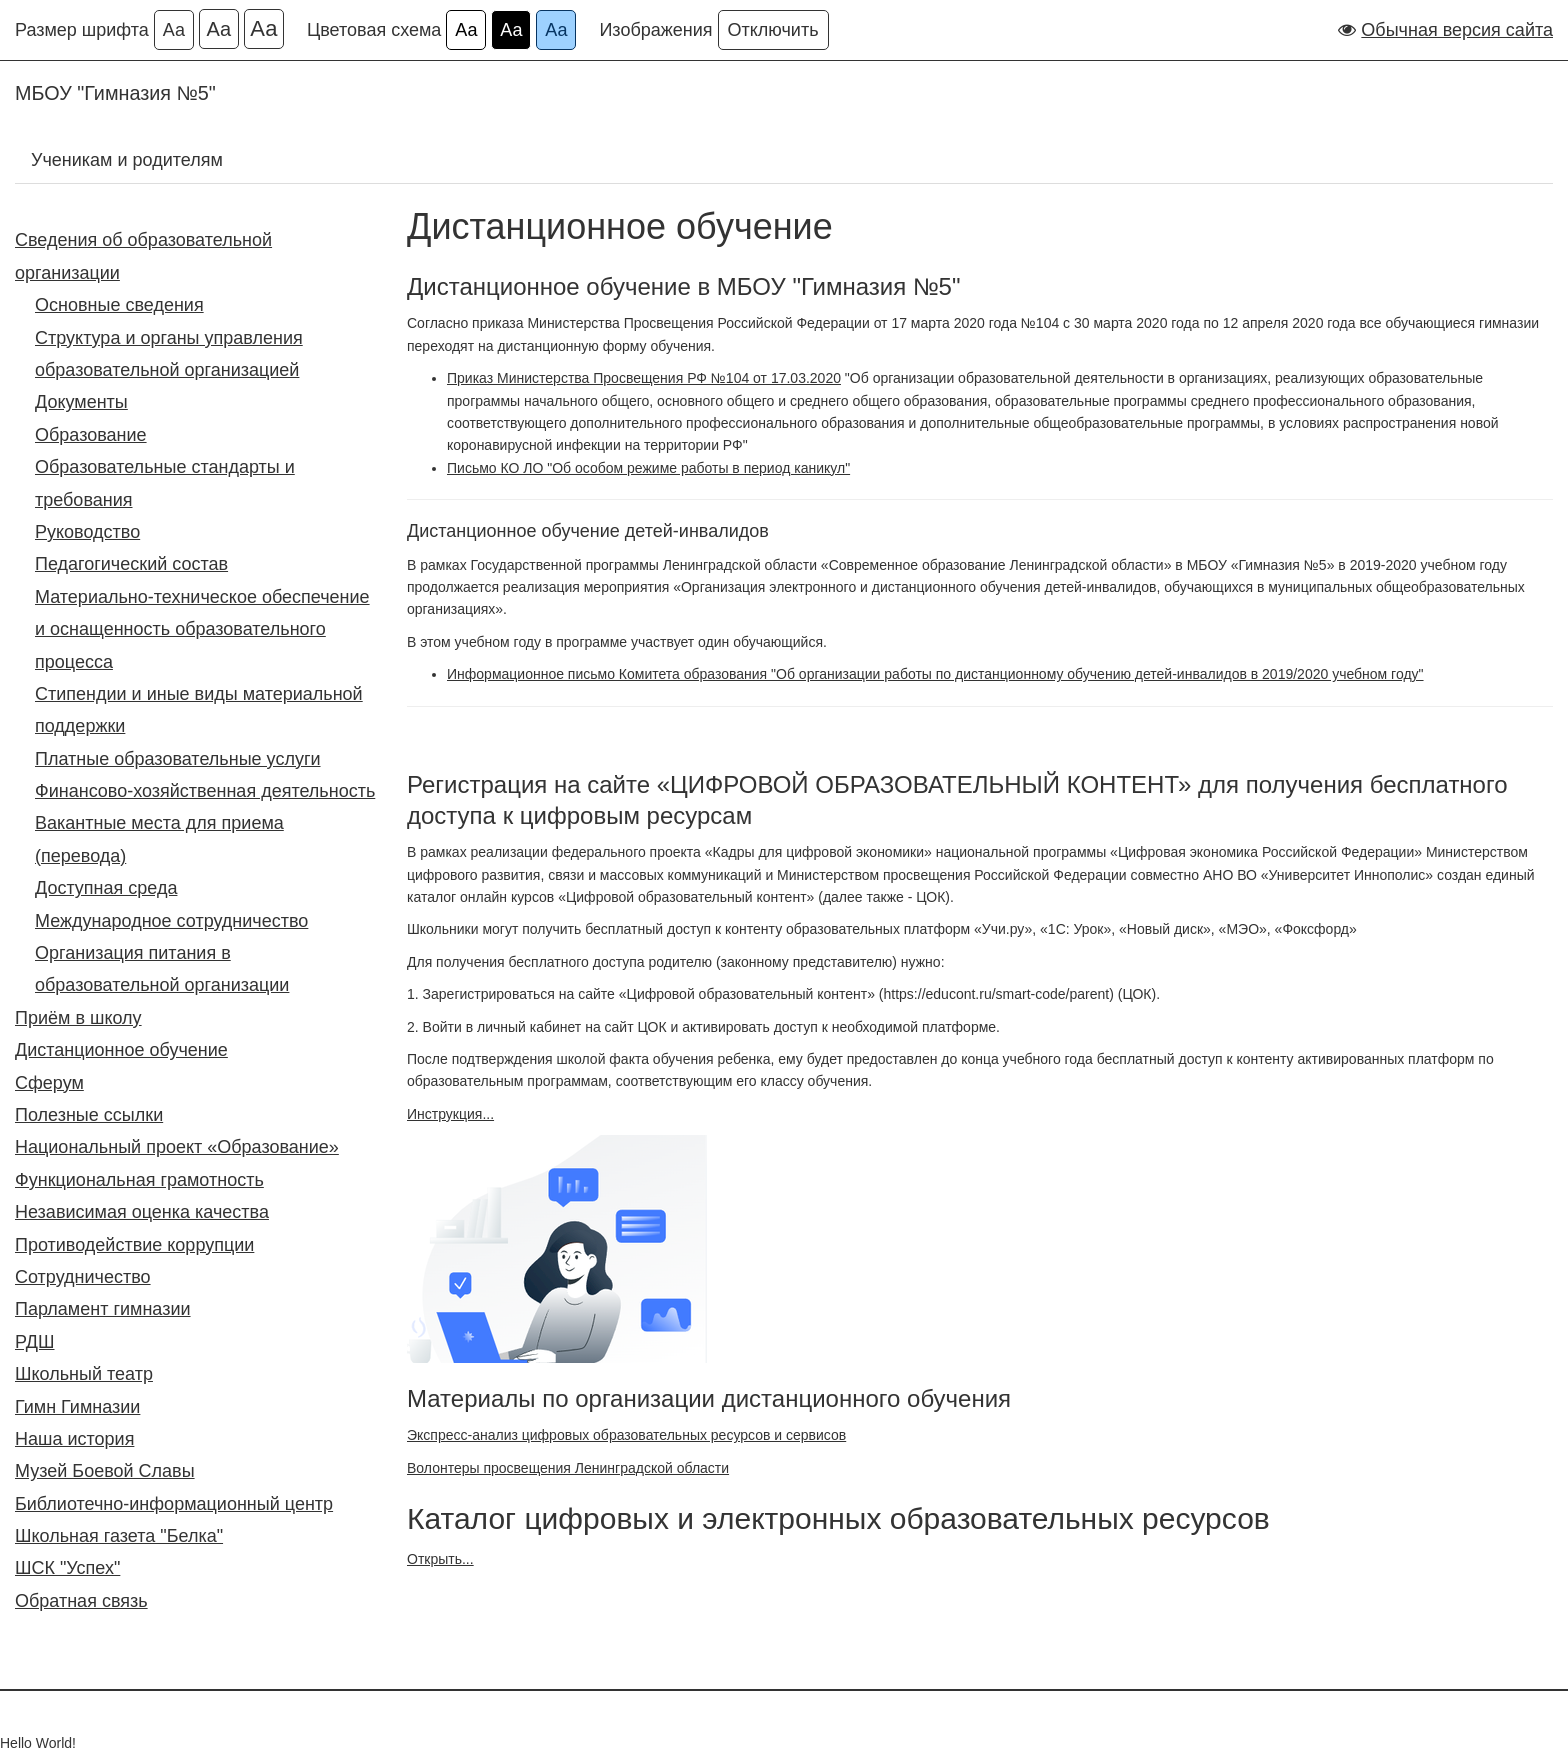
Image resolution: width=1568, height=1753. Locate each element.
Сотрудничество (83, 1277)
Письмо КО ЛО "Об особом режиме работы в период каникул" (648, 468)
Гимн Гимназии (77, 1407)
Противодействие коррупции (134, 1245)
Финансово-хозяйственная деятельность (205, 791)
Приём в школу (78, 1018)
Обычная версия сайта (1457, 30)
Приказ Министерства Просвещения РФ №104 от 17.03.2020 (644, 378)
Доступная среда (106, 888)
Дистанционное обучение (121, 1050)
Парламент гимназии (103, 1309)
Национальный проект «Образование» (177, 1147)
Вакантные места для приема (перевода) (159, 839)
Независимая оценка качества (142, 1212)
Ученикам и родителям (127, 160)
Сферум (49, 1083)
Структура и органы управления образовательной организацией (169, 354)
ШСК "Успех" (67, 1568)
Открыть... (440, 1559)
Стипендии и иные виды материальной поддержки (199, 710)
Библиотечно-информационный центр (174, 1504)
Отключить (773, 30)
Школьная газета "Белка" (119, 1536)
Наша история (74, 1439)
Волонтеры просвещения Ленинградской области (568, 1468)
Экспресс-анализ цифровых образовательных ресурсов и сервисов (626, 1435)
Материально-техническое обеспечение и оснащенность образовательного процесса (202, 629)
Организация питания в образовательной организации (162, 969)
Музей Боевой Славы (105, 1471)
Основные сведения (119, 305)
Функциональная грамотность (139, 1180)
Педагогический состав (131, 564)
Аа (174, 30)
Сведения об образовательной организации (143, 256)
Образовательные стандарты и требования (165, 483)
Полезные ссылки (89, 1115)
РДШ (35, 1342)
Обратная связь (81, 1601)
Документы (81, 402)
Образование (91, 435)
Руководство (87, 532)
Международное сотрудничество (171, 921)
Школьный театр (84, 1374)
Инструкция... (450, 1114)
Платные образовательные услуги (178, 759)
